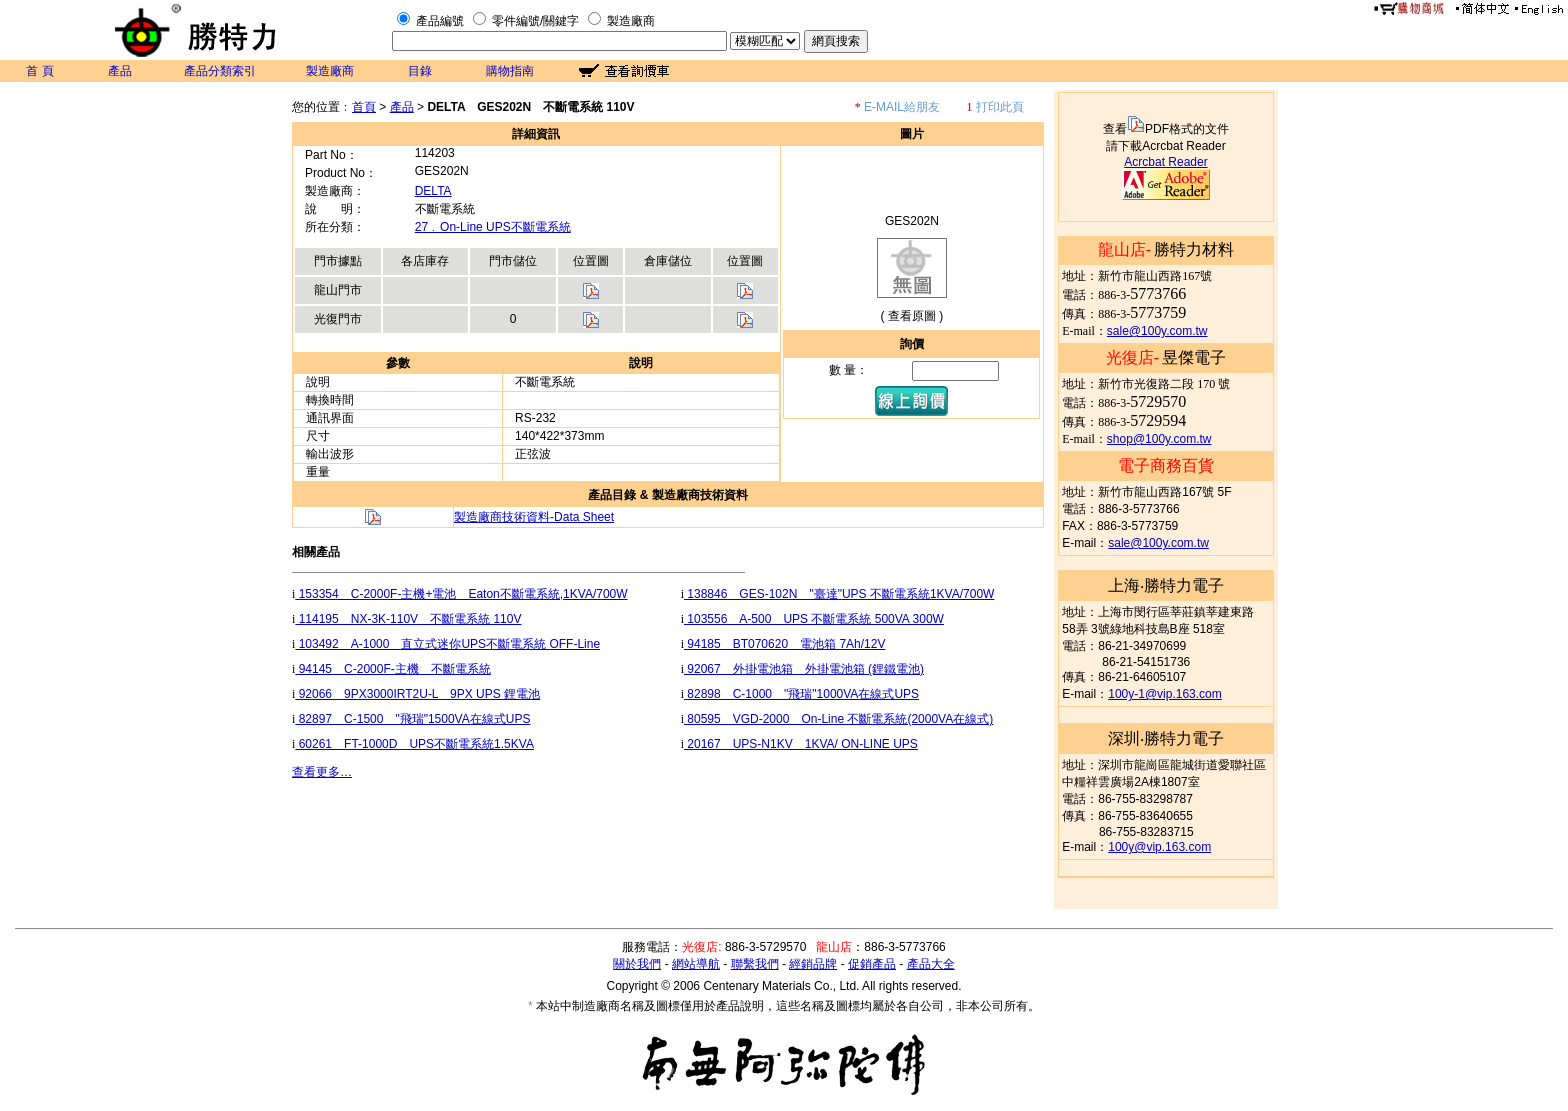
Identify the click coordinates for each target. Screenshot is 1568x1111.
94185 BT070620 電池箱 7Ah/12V (784, 644)
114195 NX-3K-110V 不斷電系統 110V (408, 619)
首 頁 (39, 71)
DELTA (433, 191)
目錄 (420, 71)
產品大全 (931, 964)
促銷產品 (872, 964)
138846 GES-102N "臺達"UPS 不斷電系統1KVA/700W (839, 594)
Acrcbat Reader (1165, 162)
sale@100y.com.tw (1157, 331)
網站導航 (696, 964)
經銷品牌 (813, 964)
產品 (120, 71)
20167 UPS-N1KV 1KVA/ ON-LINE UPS (801, 744)
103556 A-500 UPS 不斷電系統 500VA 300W (814, 619)
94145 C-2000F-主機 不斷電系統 (392, 669)
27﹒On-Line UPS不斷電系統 (493, 227)
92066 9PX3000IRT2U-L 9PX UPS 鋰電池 (417, 694)
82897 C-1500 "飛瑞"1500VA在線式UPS (412, 719)
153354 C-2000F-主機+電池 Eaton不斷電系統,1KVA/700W (461, 594)
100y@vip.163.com (1159, 847)
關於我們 (637, 964)
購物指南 (510, 71)
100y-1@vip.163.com (1165, 694)
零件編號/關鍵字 (535, 21)
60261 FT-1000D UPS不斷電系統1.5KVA (414, 744)
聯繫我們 (755, 964)
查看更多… (322, 772)
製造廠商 (631, 21)
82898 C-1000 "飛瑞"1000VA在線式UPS (801, 694)
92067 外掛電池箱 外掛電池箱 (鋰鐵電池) (804, 669)
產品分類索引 (220, 71)
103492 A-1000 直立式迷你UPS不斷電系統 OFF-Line (447, 644)
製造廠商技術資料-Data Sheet (534, 517)
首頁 (364, 107)
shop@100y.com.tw (1159, 439)
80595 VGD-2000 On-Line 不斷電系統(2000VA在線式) (838, 719)
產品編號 (440, 21)
